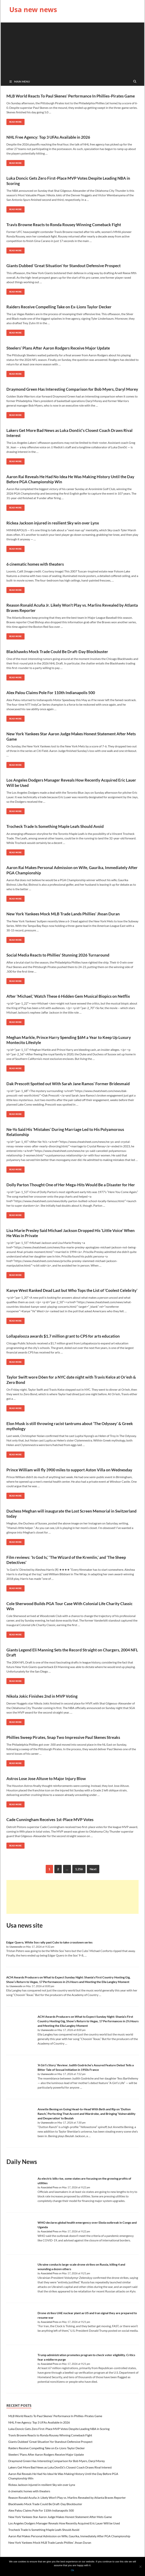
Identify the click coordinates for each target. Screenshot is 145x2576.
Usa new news (33, 9)
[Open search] (135, 81)
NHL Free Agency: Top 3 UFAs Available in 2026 (48, 137)
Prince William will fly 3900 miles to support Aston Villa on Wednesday (69, 1469)
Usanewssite (15, 1946)
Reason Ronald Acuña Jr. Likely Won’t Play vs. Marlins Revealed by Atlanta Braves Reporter (67, 2497)
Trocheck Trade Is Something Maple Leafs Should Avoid (55, 826)
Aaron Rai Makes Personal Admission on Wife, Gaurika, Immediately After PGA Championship (69, 2536)
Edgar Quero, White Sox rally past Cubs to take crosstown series (49, 1942)
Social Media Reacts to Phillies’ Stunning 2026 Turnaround (57, 955)
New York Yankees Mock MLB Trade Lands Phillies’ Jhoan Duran (63, 913)
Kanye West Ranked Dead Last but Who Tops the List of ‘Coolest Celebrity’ (71, 1290)
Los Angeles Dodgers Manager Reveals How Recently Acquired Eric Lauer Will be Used (64, 2523)
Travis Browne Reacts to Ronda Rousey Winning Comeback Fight (63, 224)
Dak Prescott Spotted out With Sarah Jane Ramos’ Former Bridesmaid (68, 1083)
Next (93, 1869)
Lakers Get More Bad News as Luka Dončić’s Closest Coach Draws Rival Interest (60, 2467)
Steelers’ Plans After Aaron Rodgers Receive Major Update (58, 348)
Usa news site (24, 1925)
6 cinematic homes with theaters (35, 564)
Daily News (21, 2161)
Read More (14, 121)
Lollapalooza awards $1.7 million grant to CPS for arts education (63, 1336)
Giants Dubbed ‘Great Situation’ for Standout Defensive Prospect (63, 265)
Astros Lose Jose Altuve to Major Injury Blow (46, 1778)
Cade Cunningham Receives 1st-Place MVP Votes (49, 1819)
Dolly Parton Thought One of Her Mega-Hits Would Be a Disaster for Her (70, 1184)
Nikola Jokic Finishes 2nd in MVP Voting (42, 1696)
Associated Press (49, 2187)
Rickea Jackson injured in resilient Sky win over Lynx (52, 522)
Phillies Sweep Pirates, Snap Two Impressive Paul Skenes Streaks (63, 1737)
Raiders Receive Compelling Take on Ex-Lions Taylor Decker (59, 306)
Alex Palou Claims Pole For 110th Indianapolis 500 (50, 692)
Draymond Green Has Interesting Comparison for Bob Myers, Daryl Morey (72, 389)
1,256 (79, 1869)
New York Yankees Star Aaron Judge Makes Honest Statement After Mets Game (60, 2517)
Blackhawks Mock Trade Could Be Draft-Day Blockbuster (57, 651)
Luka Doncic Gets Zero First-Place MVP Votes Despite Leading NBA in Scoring (59, 2429)
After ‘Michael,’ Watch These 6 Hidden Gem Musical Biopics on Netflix (68, 996)
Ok (72, 2570)
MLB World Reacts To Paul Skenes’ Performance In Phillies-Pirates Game (70, 96)
